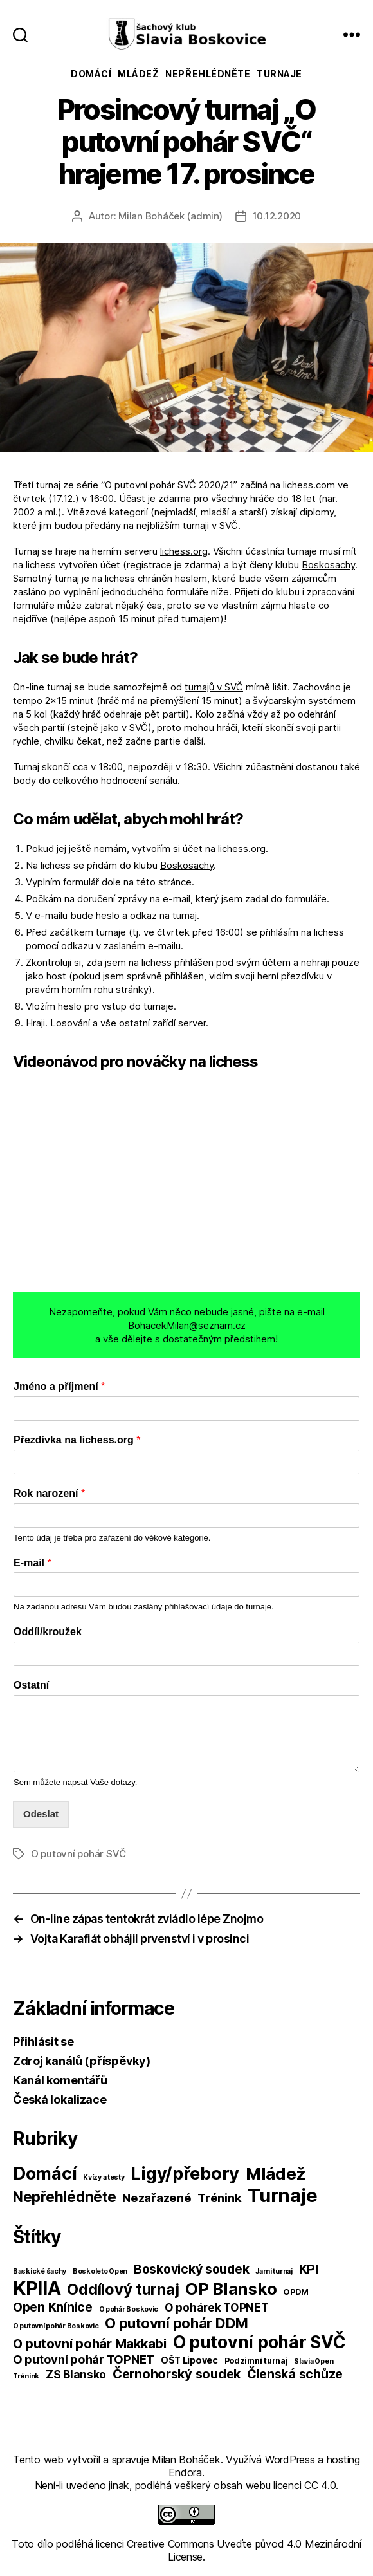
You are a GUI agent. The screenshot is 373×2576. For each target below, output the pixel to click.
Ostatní (31, 1685)
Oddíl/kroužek (48, 1631)
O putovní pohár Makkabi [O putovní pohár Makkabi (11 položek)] (90, 2343)
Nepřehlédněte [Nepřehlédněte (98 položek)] (64, 2196)
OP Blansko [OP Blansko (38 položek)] (231, 2289)
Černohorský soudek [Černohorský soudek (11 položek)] (177, 2374)
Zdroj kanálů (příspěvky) (81, 2061)
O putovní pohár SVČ (78, 1854)
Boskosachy (328, 565)
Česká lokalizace (60, 2099)
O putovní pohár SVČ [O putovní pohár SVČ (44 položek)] (259, 2341)
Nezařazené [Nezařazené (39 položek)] (156, 2198)
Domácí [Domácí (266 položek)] (45, 2173)
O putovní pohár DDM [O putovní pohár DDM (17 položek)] (176, 2323)
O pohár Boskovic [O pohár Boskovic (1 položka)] (129, 2309)
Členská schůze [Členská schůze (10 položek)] (295, 2374)
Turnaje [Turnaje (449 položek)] (282, 2195)
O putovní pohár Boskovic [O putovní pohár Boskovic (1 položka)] (56, 2326)
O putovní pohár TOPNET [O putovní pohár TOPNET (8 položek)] (83, 2359)
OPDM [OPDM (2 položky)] (296, 2292)
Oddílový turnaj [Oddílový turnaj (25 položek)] (123, 2289)
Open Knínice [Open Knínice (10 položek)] (53, 2307)
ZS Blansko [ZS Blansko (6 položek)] (76, 2374)
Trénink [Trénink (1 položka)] (26, 2376)
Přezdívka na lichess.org (77, 1439)
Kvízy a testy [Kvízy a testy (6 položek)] (104, 2177)
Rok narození (49, 1493)
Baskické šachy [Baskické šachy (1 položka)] (39, 2271)
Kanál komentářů (60, 2080)
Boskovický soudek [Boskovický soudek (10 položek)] (191, 2269)
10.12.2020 (277, 216)
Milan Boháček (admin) (170, 216)
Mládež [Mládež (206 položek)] (275, 2173)
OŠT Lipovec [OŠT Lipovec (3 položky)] (189, 2360)
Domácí (91, 73)
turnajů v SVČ (214, 687)
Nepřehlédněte (207, 73)
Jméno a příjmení (59, 1386)
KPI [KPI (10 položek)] (308, 2269)
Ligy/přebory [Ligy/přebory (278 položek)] (185, 2173)
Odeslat (41, 1813)
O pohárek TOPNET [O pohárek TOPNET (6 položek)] (217, 2307)
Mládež (138, 73)
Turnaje (279, 73)
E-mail (32, 1562)
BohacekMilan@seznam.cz (187, 1325)
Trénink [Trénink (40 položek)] (219, 2198)
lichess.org (184, 551)
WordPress (290, 2459)
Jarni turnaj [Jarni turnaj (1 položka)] (274, 2271)
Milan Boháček (186, 2459)
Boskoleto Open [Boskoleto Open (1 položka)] (100, 2271)
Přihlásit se (43, 2041)
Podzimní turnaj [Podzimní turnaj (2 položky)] (256, 2361)
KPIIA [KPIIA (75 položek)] (37, 2288)
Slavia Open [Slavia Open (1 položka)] (313, 2361)
